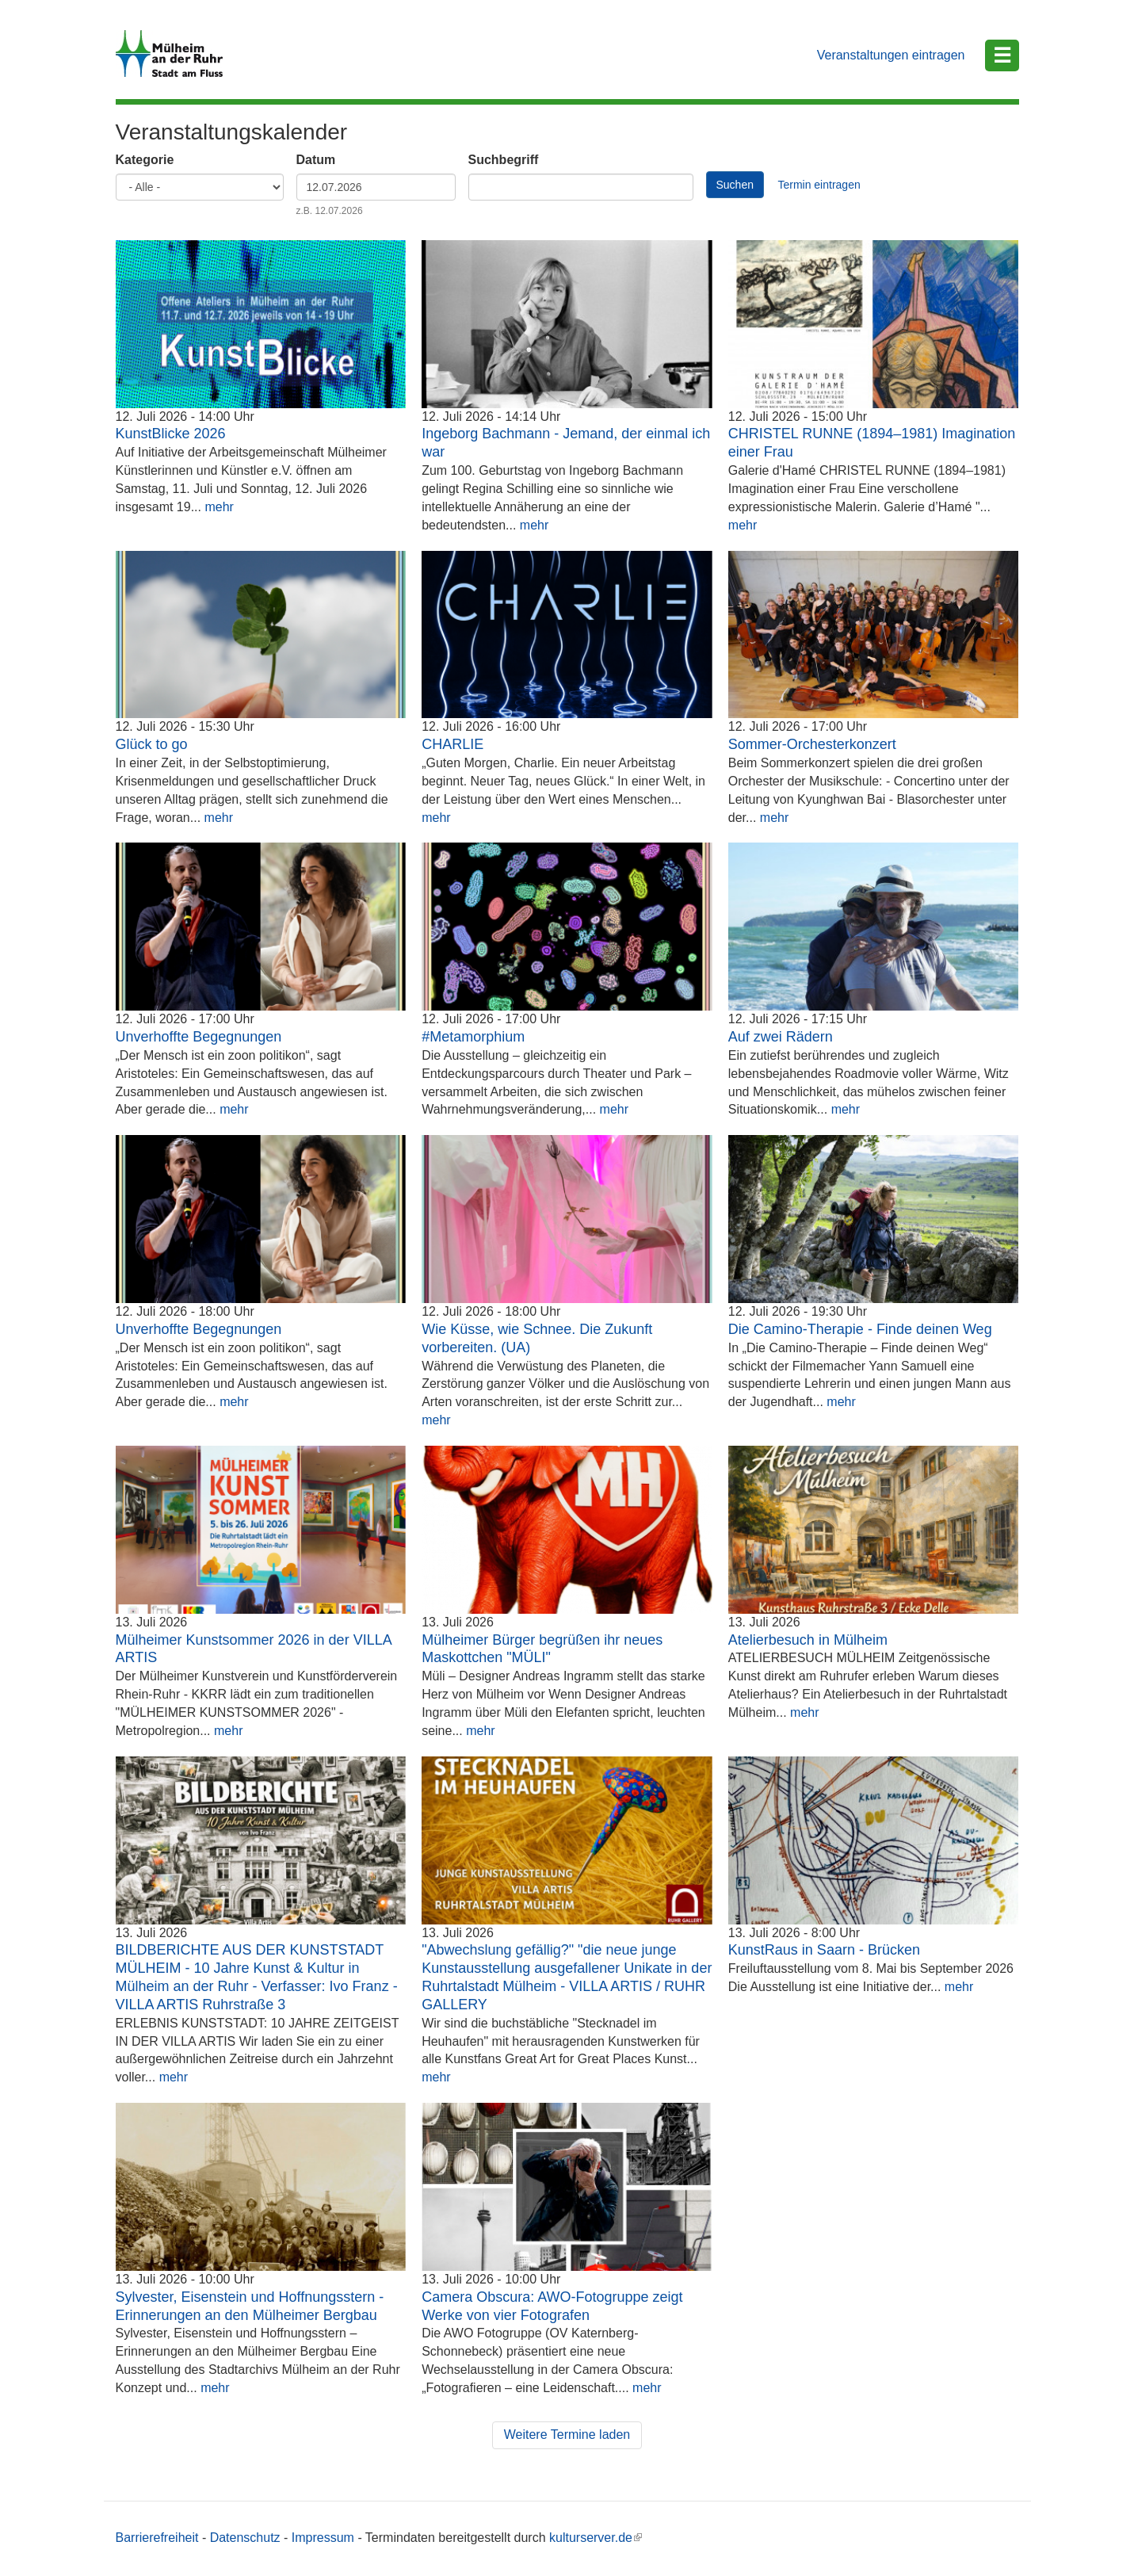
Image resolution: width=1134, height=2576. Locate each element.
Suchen (735, 184)
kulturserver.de (595, 2537)
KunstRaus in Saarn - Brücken (824, 1950)
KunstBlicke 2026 (171, 433)
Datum (316, 159)
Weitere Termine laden (567, 2434)
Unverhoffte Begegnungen (199, 1037)
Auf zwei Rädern (780, 1037)
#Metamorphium (473, 1037)
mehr (218, 507)
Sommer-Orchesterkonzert (812, 744)
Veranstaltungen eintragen (891, 55)
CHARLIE (452, 744)
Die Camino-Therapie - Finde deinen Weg (860, 1329)
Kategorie (145, 159)
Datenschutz (245, 2537)
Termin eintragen (818, 184)
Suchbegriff (503, 159)
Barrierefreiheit (157, 2537)
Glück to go (152, 744)
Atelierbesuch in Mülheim (808, 1640)
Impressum (323, 2537)
